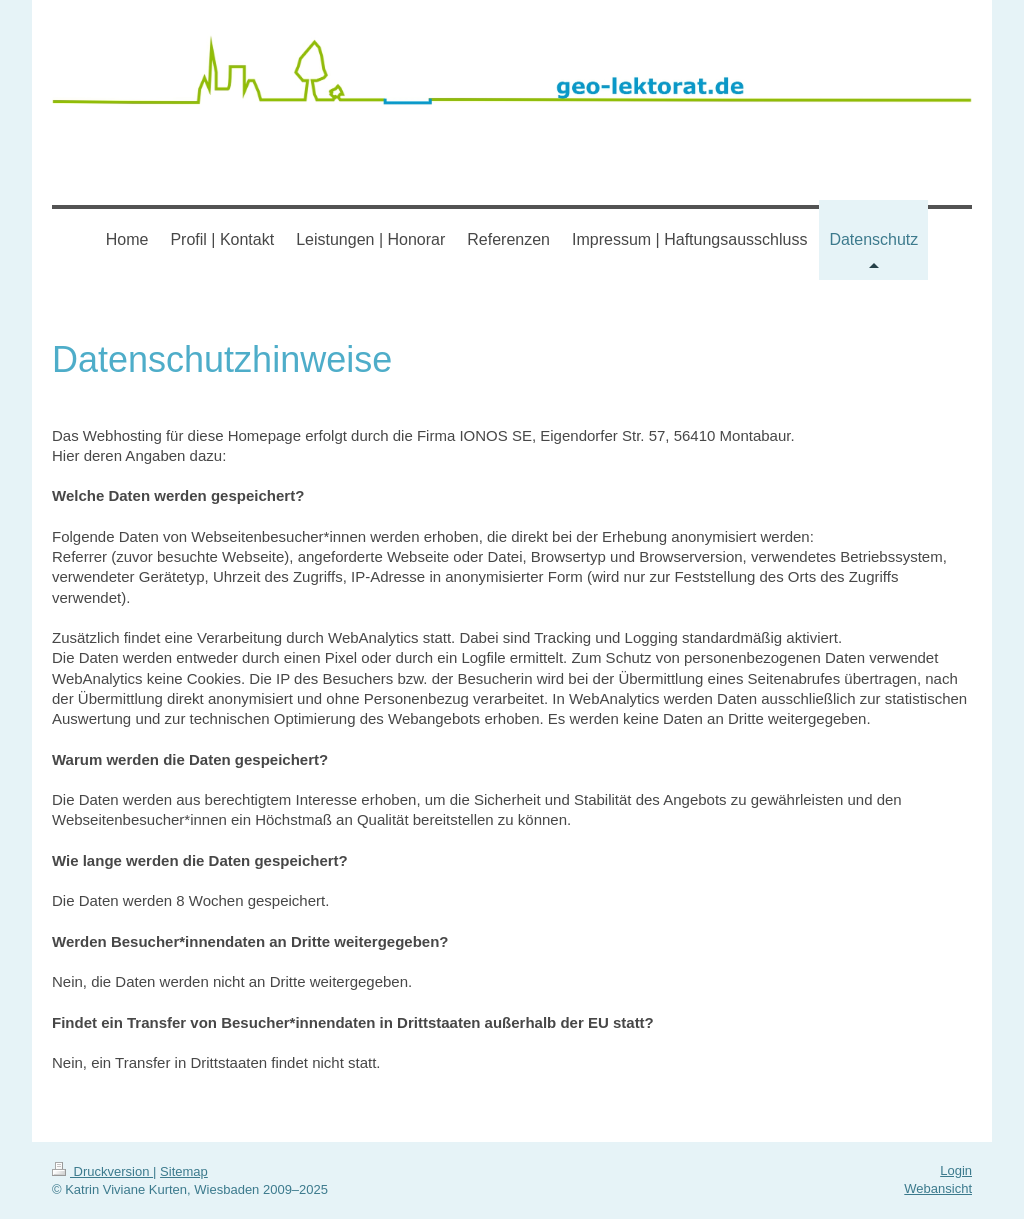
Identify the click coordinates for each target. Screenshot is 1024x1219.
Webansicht (938, 1188)
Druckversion (102, 1171)
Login (956, 1170)
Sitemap (184, 1171)
